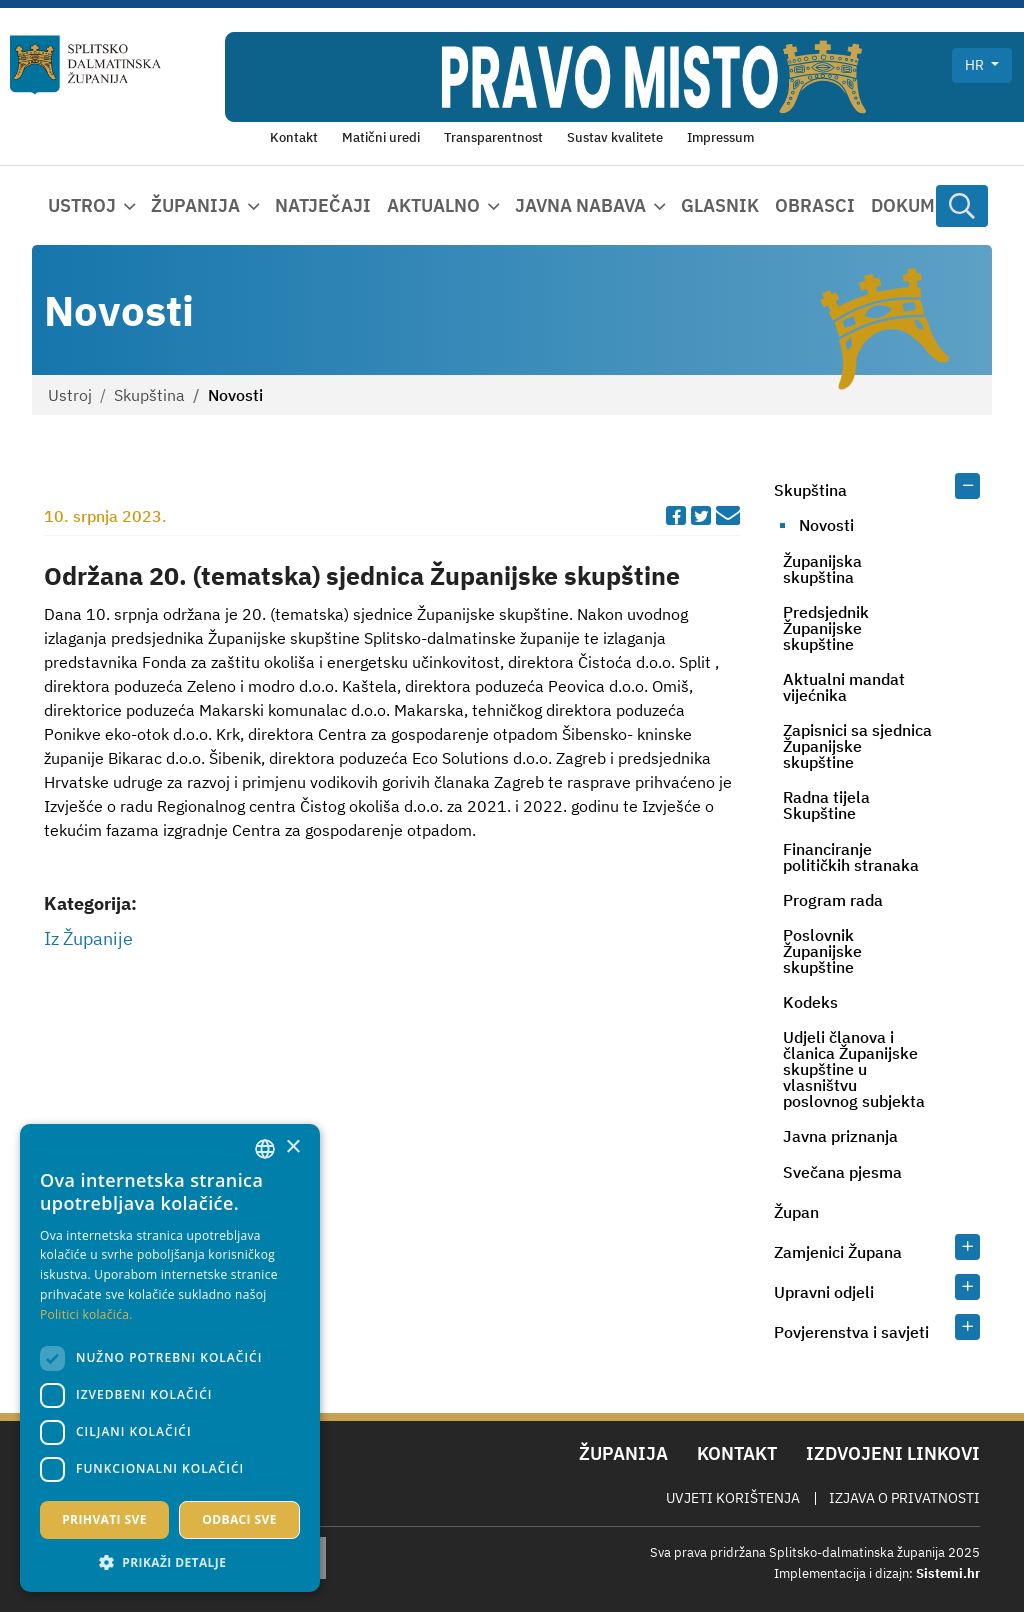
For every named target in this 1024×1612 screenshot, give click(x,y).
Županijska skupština (822, 569)
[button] (170, 1562)
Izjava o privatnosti (904, 1498)
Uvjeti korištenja (733, 1498)
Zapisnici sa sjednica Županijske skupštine (857, 746)
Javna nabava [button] (580, 205)
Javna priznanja (840, 1136)
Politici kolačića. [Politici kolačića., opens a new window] (86, 1314)
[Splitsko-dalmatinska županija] (85, 65)
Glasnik (720, 205)
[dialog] (170, 1358)
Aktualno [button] (433, 205)
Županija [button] (195, 205)
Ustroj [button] (82, 205)
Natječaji (323, 205)
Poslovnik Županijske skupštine (822, 951)
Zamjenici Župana (838, 1252)
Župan (796, 1212)
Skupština (149, 395)
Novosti (826, 525)
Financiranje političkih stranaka (851, 857)
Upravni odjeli (824, 1292)
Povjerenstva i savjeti (851, 1332)
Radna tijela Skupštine (826, 805)
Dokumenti (924, 205)
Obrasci (815, 205)
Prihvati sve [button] (104, 1519)
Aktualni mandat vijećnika (844, 687)
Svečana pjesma (842, 1172)
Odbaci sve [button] (239, 1519)
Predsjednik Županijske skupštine (826, 628)
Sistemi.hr (948, 1573)
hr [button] (976, 65)
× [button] (292, 1147)
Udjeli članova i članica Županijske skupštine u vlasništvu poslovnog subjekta (854, 1069)
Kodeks (810, 1002)
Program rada (833, 900)
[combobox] (265, 1149)
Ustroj (70, 395)
